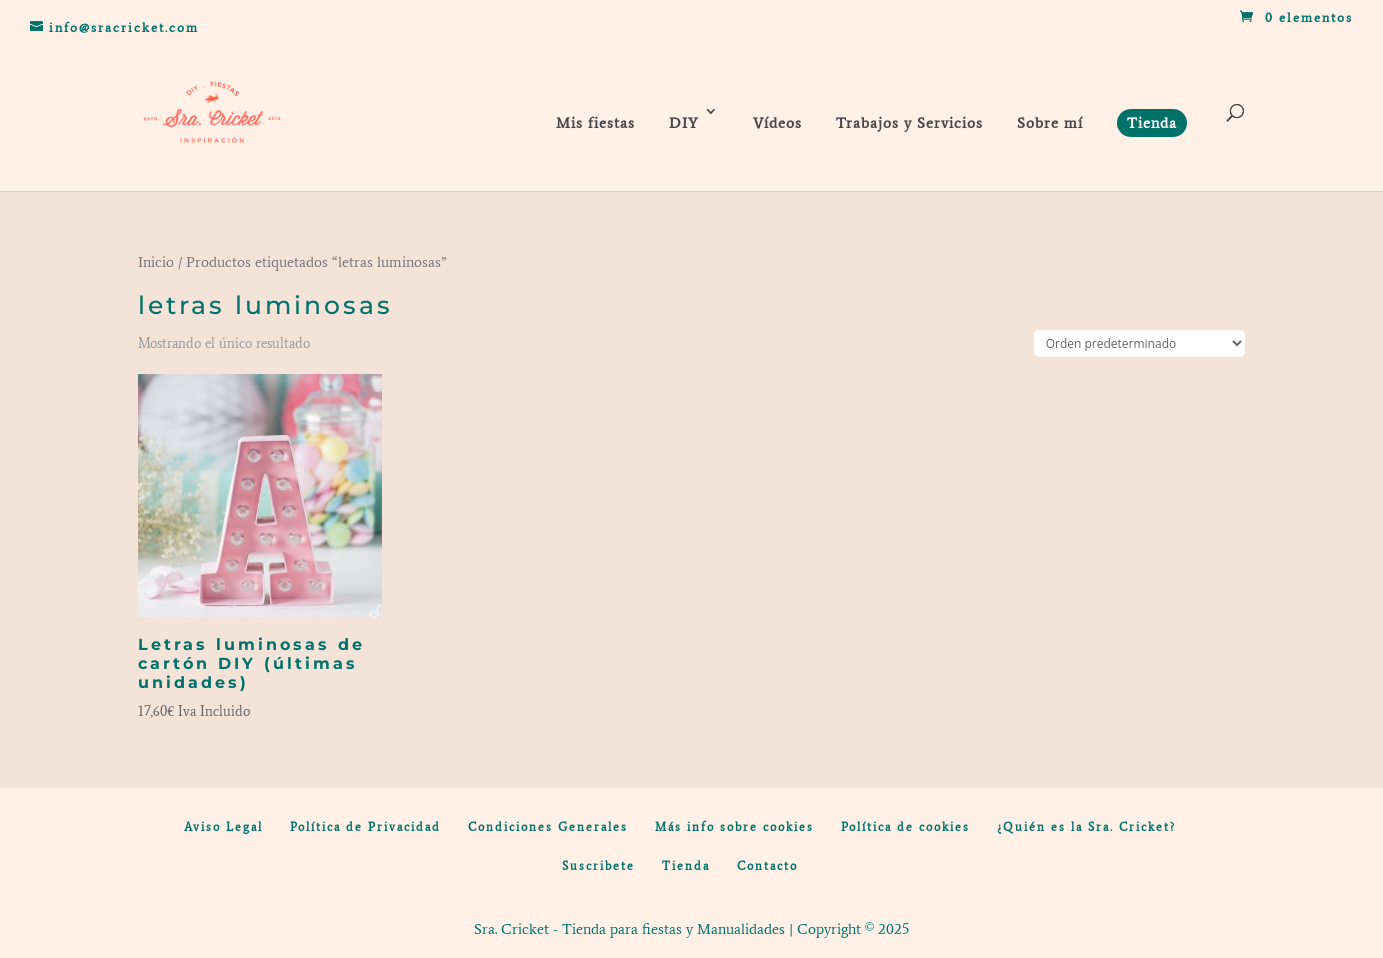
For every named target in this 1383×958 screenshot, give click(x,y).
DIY (684, 123)
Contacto (767, 866)
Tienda (686, 866)
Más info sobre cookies (734, 827)
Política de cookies (905, 827)
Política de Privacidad (365, 827)
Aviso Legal (223, 827)
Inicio (156, 262)
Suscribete (598, 866)
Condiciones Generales (548, 827)
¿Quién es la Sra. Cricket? (1086, 827)
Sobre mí (1050, 123)
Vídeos (777, 123)
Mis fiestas (595, 123)
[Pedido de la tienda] (1139, 343)
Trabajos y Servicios (909, 123)
